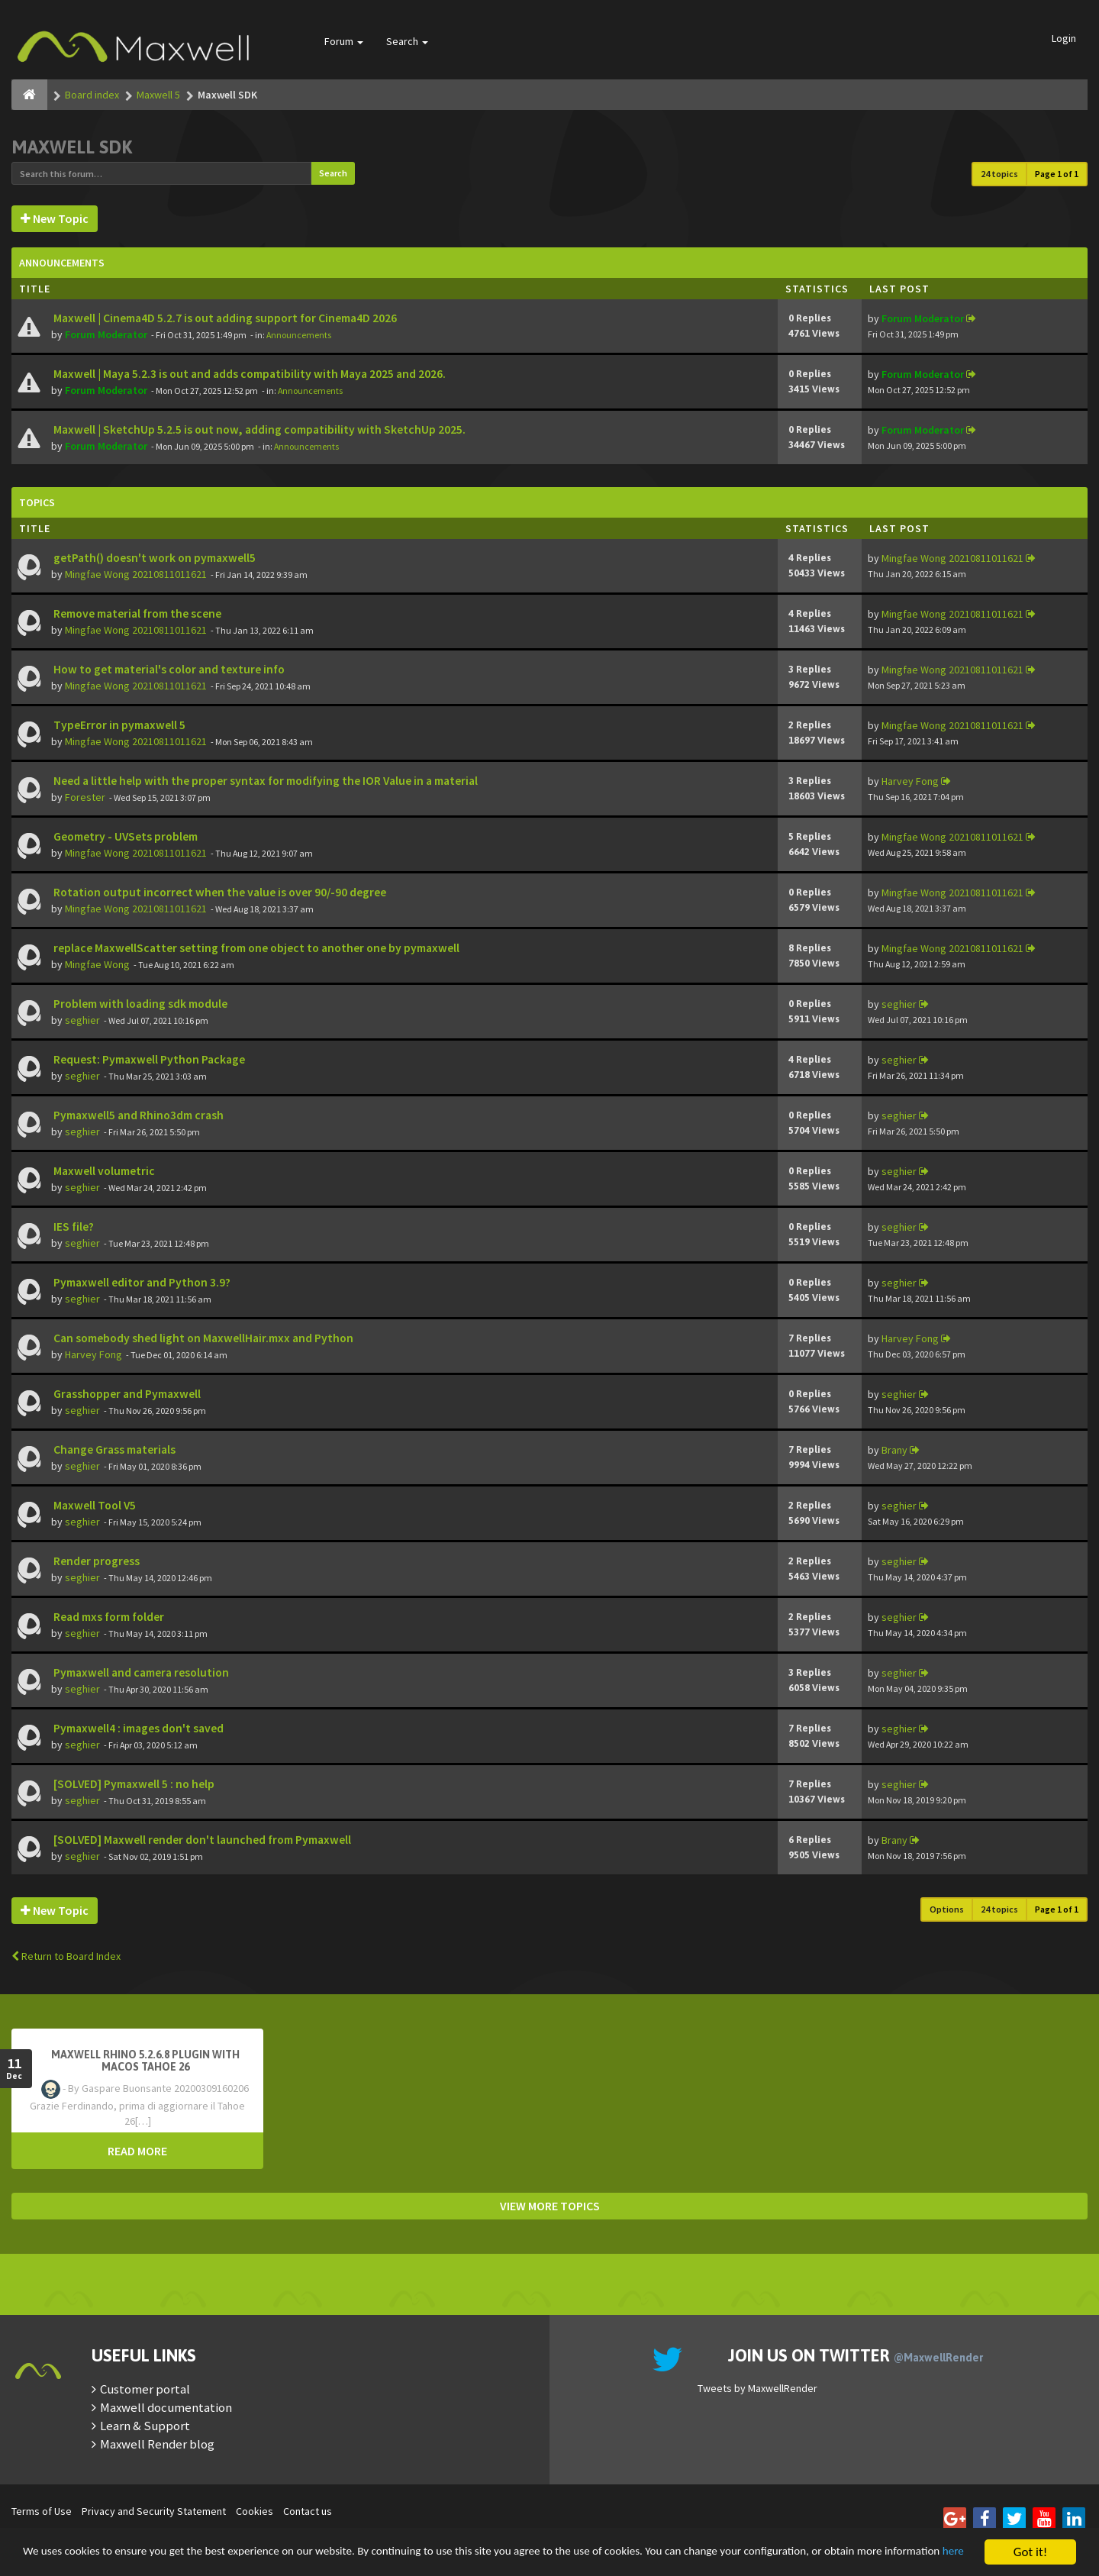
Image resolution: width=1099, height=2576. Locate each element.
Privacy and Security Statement (154, 2511)
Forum (343, 41)
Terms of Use (41, 2511)
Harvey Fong (910, 781)
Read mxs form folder (107, 1616)
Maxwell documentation (166, 2407)
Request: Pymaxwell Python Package (148, 1059)
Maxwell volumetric (103, 1171)
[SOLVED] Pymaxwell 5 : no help (132, 1784)
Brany (894, 1450)
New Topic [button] (55, 218)
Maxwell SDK (71, 147)
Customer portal (145, 2389)
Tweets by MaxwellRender (757, 2388)
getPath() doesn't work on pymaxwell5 (153, 557)
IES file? (72, 1226)
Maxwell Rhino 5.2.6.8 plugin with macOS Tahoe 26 (145, 2060)
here (131, 2559)
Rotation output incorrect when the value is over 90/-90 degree (218, 892)
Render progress (95, 1561)
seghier (82, 1020)
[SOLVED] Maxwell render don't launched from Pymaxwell (201, 1839)
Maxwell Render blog (157, 2444)
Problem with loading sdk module (139, 1003)
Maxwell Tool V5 (93, 1505)
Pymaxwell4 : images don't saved (137, 1728)
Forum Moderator (106, 334)
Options (947, 1909)
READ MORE (137, 2150)
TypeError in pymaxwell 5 (118, 725)
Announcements (298, 335)
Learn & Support (145, 2425)
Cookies (254, 2511)
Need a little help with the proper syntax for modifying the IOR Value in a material (264, 780)
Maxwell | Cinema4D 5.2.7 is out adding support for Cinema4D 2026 (224, 318)
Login (1064, 38)
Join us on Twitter (855, 2355)
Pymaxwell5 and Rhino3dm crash (137, 1115)
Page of (1056, 173)
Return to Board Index (66, 1956)
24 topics (999, 173)
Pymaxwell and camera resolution (140, 1672)
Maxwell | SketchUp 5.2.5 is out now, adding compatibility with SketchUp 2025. (258, 429)
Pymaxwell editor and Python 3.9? (140, 1282)
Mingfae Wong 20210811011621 (136, 574)
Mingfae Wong (97, 964)
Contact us (307, 2511)
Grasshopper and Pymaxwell (126, 1393)
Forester (85, 797)
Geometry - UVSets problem (124, 836)
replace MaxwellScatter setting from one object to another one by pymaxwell (255, 948)
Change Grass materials (113, 1449)
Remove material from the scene (136, 613)
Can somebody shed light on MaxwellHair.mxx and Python (202, 1338)
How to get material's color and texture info (168, 669)
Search (407, 41)
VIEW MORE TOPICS (550, 2205)
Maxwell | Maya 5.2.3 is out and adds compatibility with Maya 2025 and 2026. (248, 373)
